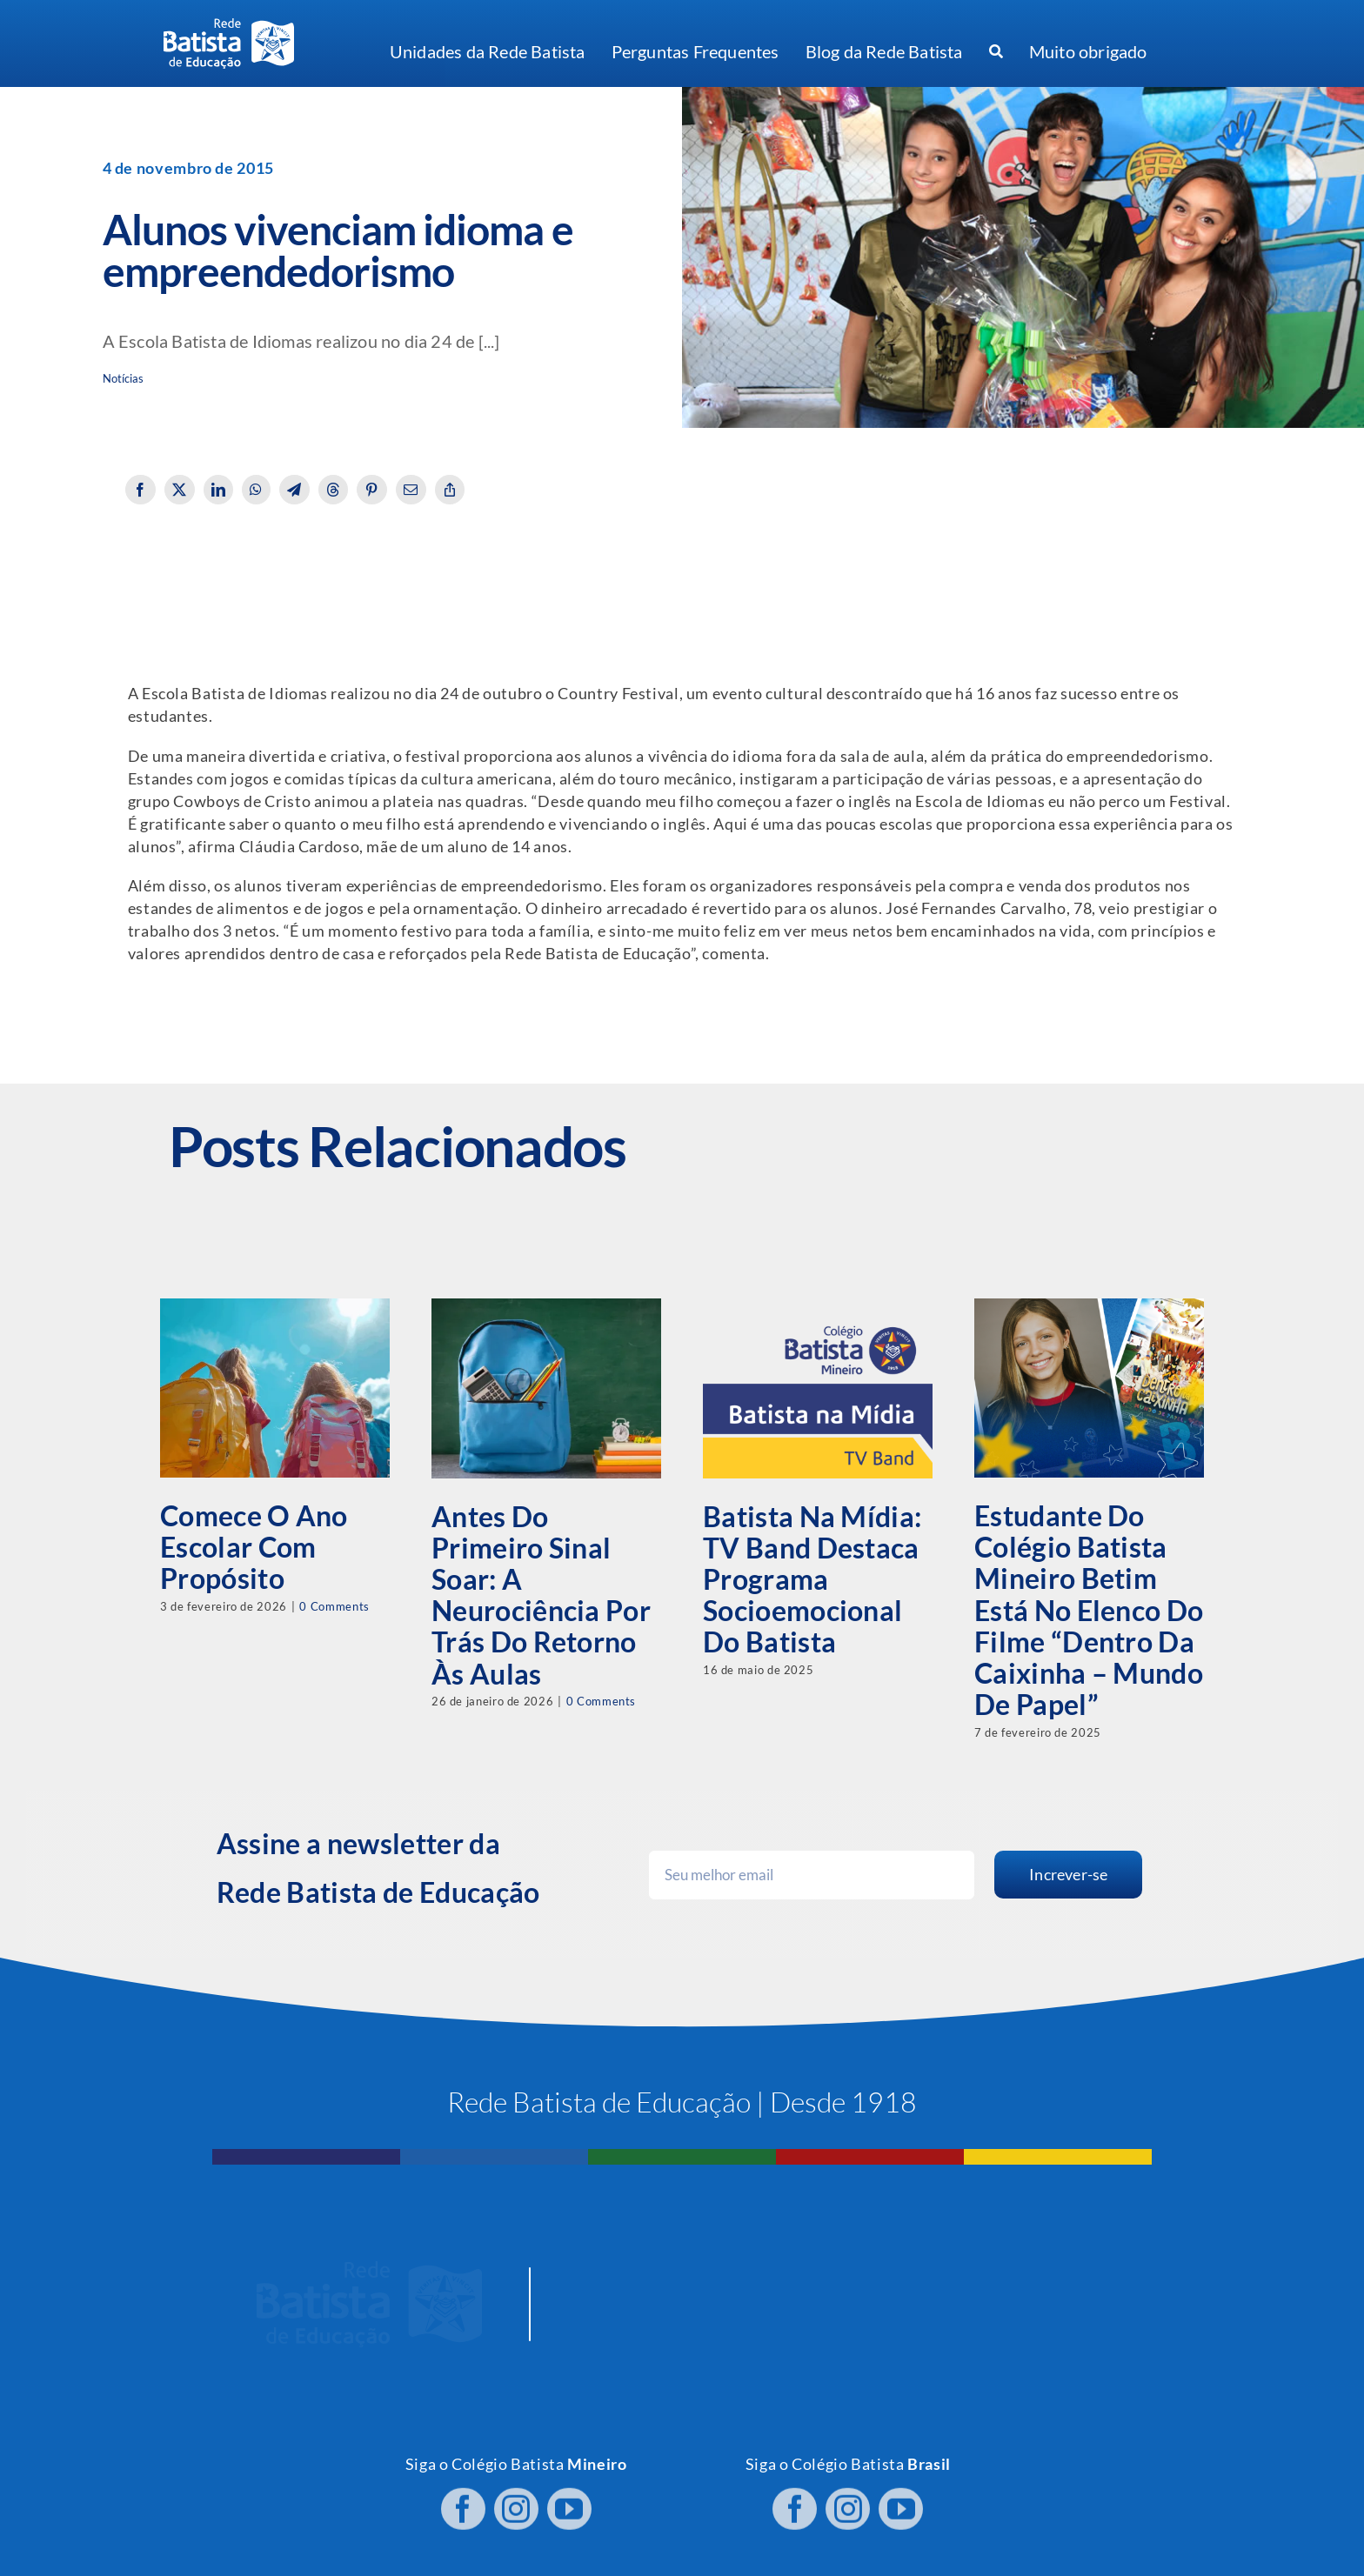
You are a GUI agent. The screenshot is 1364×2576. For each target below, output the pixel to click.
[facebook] (463, 2495)
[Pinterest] (371, 489)
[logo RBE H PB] (229, 26)
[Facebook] (140, 489)
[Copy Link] (450, 489)
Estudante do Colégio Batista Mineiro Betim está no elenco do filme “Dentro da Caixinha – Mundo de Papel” (1088, 1609)
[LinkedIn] (218, 489)
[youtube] (569, 2495)
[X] (179, 489)
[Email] (411, 489)
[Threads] (333, 489)
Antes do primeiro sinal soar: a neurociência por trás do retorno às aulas (541, 1595)
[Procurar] (996, 52)
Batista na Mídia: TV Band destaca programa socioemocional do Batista (812, 1579)
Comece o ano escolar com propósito (254, 1546)
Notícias (123, 378)
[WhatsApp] (256, 489)
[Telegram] (294, 489)
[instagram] (516, 2495)
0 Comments (334, 1606)
